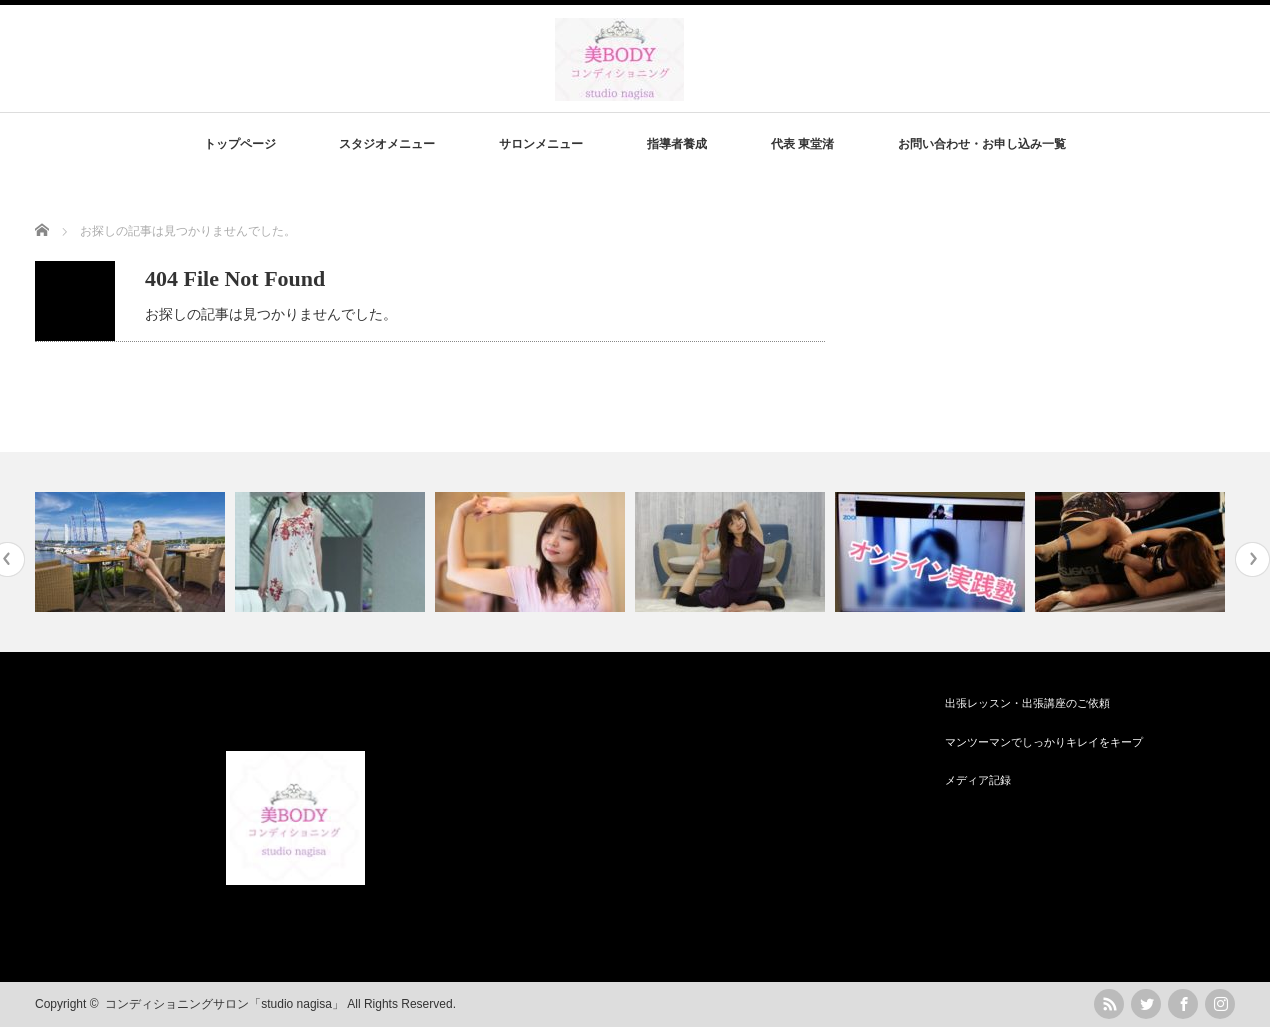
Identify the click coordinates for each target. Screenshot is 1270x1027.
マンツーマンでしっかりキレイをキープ (1044, 742)
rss (1109, 1004)
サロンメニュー (541, 144)
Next (1252, 559)
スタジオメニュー (387, 144)
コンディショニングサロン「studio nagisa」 (224, 1004)
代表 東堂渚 (802, 144)
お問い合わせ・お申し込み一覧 (982, 144)
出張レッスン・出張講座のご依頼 (1027, 703)
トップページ (240, 144)
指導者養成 (677, 144)
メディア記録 (978, 780)
